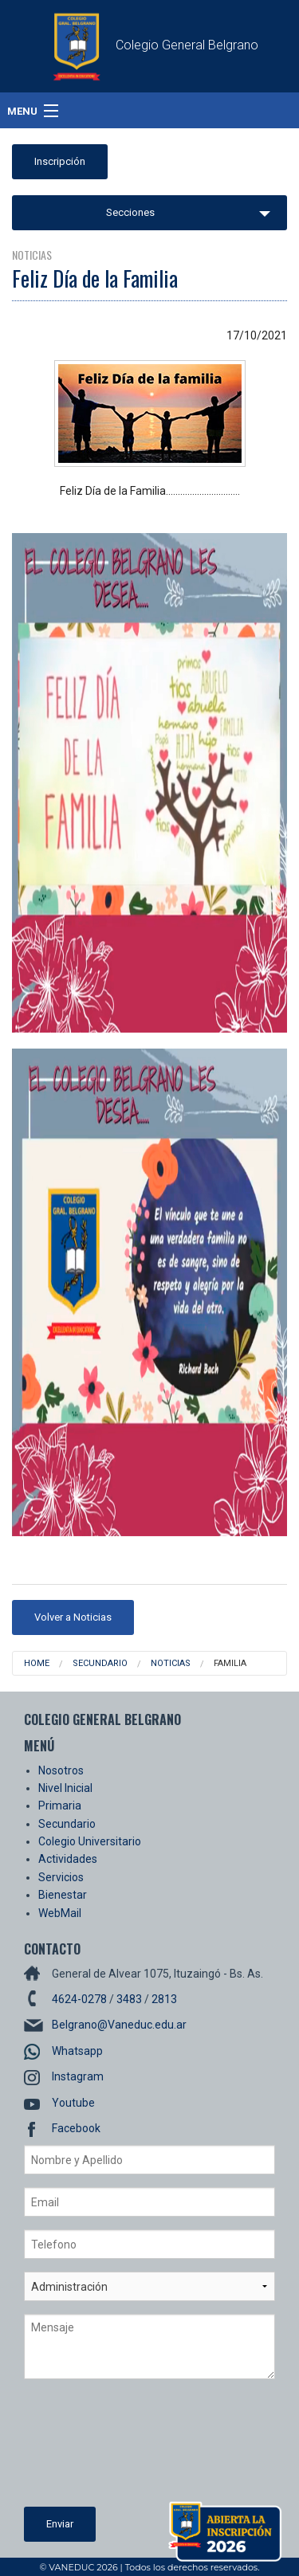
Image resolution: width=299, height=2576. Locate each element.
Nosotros (61, 1770)
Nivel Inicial (65, 1788)
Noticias (171, 1663)
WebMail (59, 1913)
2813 (164, 1999)
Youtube (73, 2102)
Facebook (76, 2128)
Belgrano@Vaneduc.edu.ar (119, 2024)
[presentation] (89, 2449)
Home (36, 1663)
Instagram (78, 2076)
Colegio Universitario (89, 1841)
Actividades (67, 1859)
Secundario (100, 1663)
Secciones (130, 212)
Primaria (59, 1805)
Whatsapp (77, 2051)
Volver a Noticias (73, 1617)
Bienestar (62, 1894)
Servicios (61, 1877)
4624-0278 (79, 1999)
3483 (129, 1999)
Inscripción (59, 161)
